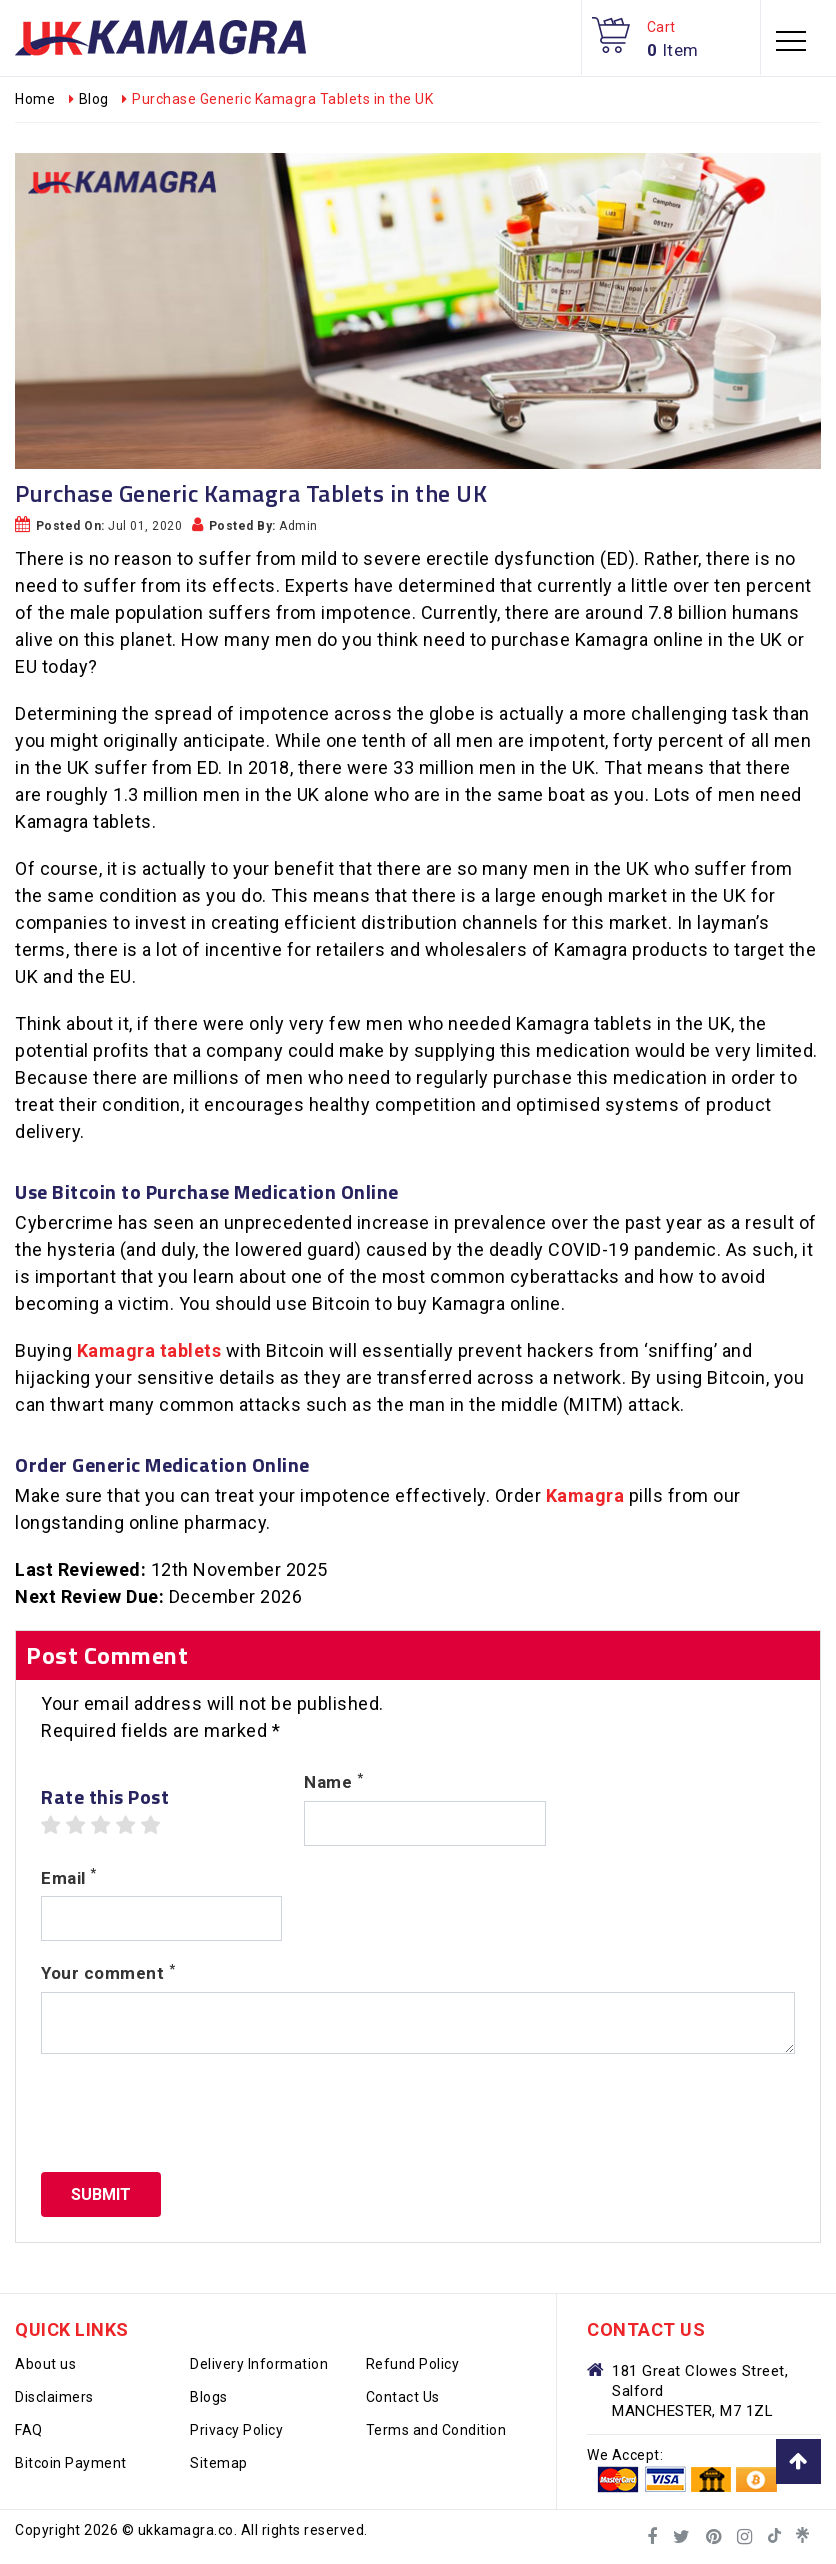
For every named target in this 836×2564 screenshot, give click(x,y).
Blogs (209, 2397)
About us (45, 2364)
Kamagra (585, 1495)
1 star (51, 1826)
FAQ (29, 2430)
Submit (101, 2194)
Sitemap (219, 2463)
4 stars (126, 1826)
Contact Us (403, 2397)
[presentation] (193, 2113)
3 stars (101, 1826)
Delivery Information (259, 2364)
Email (69, 1877)
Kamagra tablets (149, 1350)
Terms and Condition (436, 2430)
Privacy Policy (236, 2430)
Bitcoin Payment (71, 2463)
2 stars (76, 1826)
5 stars (151, 1826)
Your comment (108, 1972)
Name (333, 1781)
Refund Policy (413, 2364)
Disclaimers (54, 2397)
